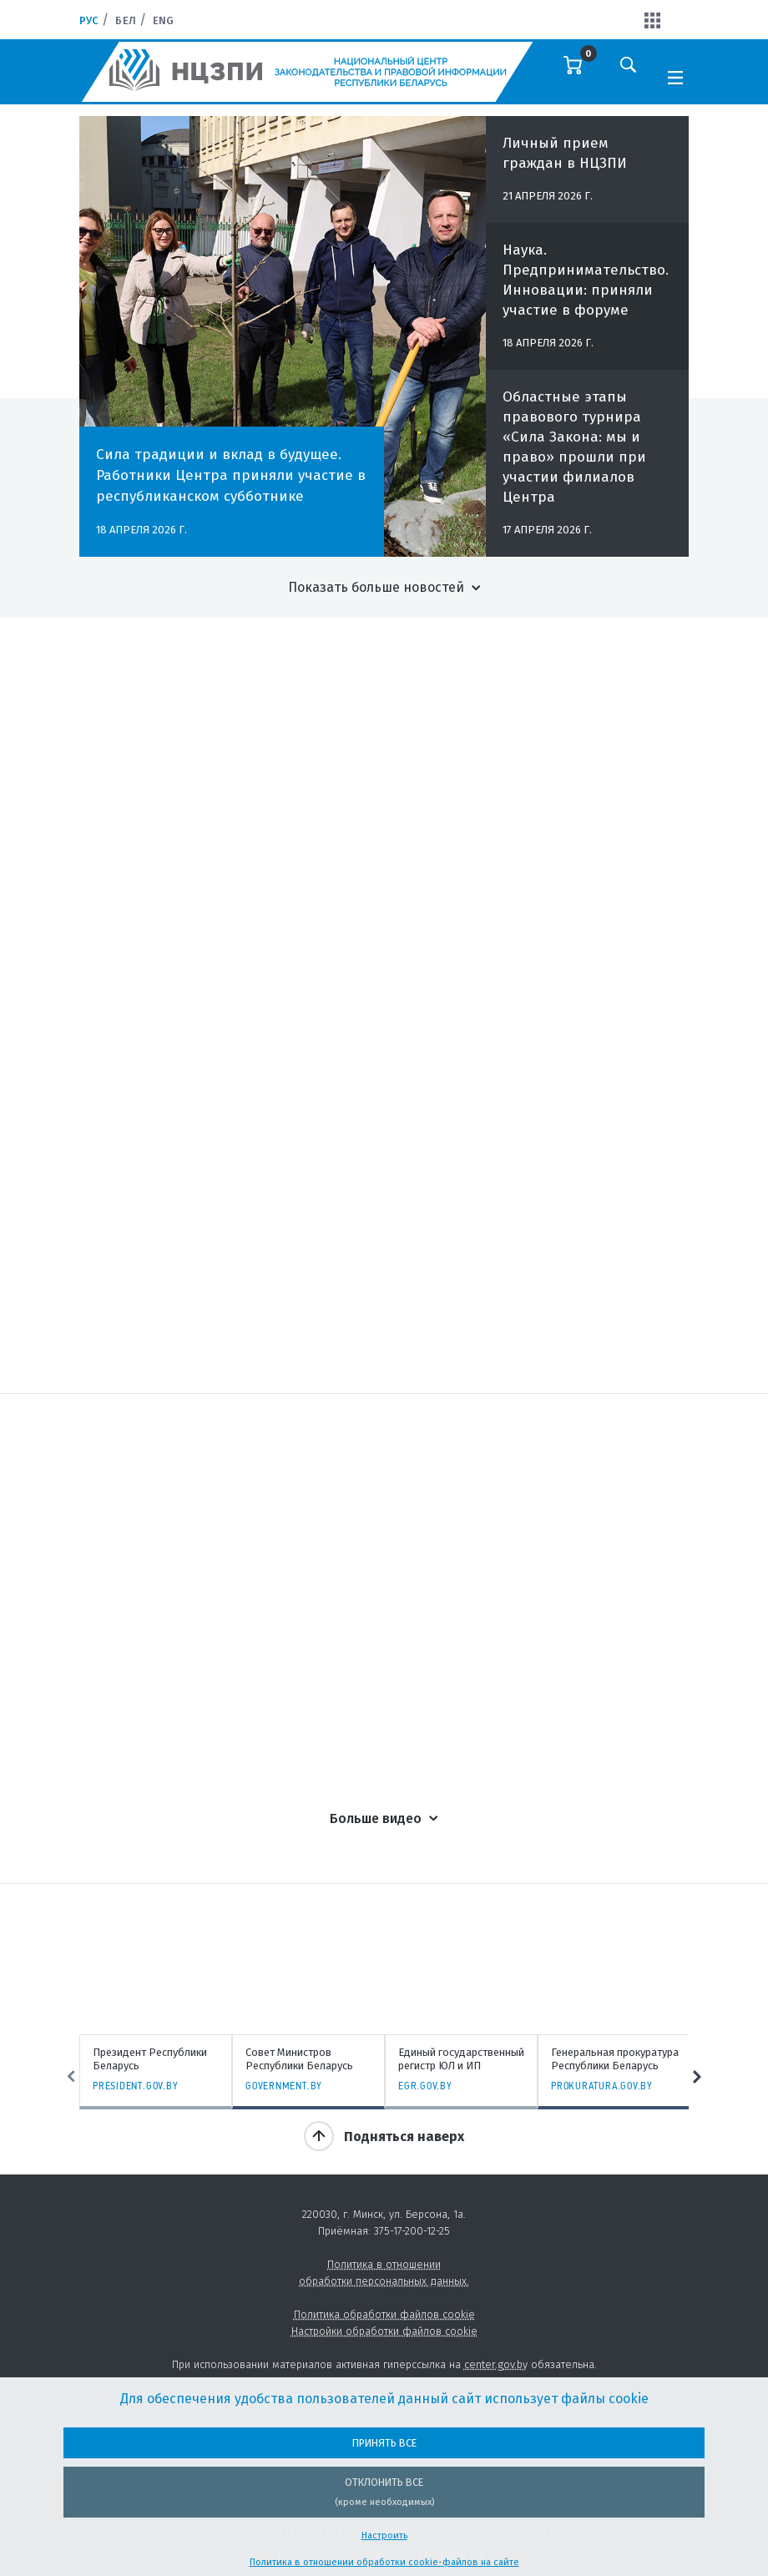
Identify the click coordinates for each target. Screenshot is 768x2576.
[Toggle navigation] (675, 76)
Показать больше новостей (376, 587)
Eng (163, 20)
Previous (71, 2076)
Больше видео (376, 1818)
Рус (89, 20)
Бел (125, 20)
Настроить (384, 2535)
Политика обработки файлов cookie (384, 2314)
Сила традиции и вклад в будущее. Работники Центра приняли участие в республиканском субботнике (231, 475)
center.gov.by (496, 2364)
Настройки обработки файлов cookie (384, 2331)
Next (697, 2076)
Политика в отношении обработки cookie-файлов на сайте (384, 2562)
